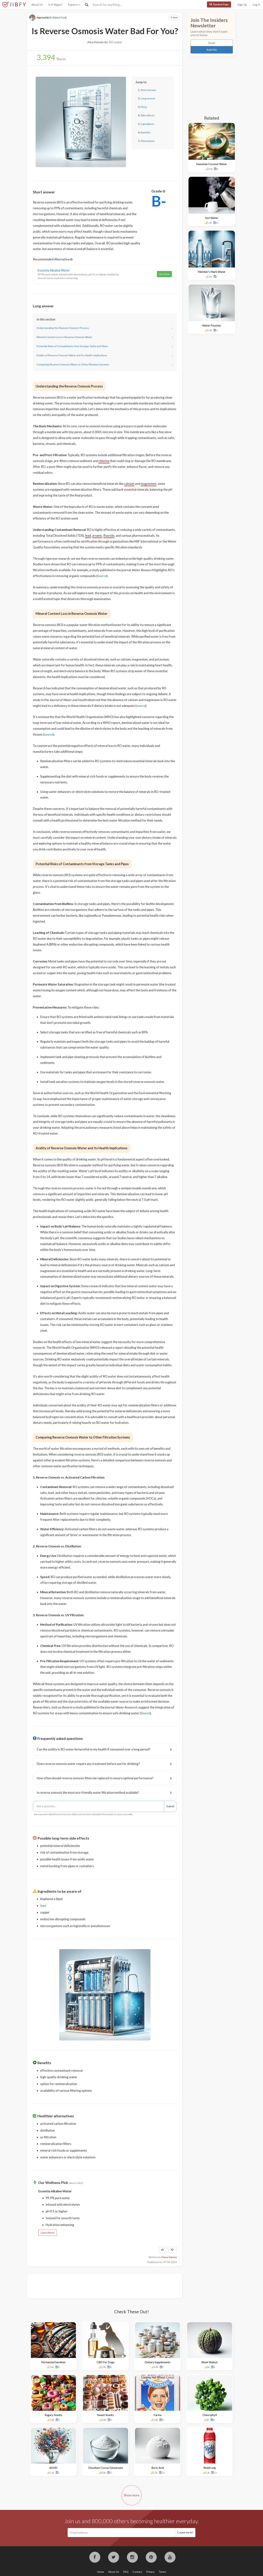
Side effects (148, 115)
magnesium (148, 484)
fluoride (108, 535)
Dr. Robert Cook (58, 17)
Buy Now (164, 274)
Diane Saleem (169, 2257)
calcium (129, 484)
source (141, 706)
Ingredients (147, 123)
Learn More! (48, 2232)
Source (102, 576)
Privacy (150, 2571)
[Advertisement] (99, 2285)
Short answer (148, 89)
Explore (74, 4)
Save (174, 17)
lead (88, 535)
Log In (256, 4)
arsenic (97, 535)
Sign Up (242, 4)
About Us (37, 4)
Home (100, 2571)
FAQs (144, 106)
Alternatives (148, 140)
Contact (137, 2571)
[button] (105, 1749)
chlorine (103, 461)
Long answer (148, 98)
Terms (162, 2571)
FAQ (125, 2571)
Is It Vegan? (55, 4)
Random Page (219, 4)
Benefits (145, 132)
